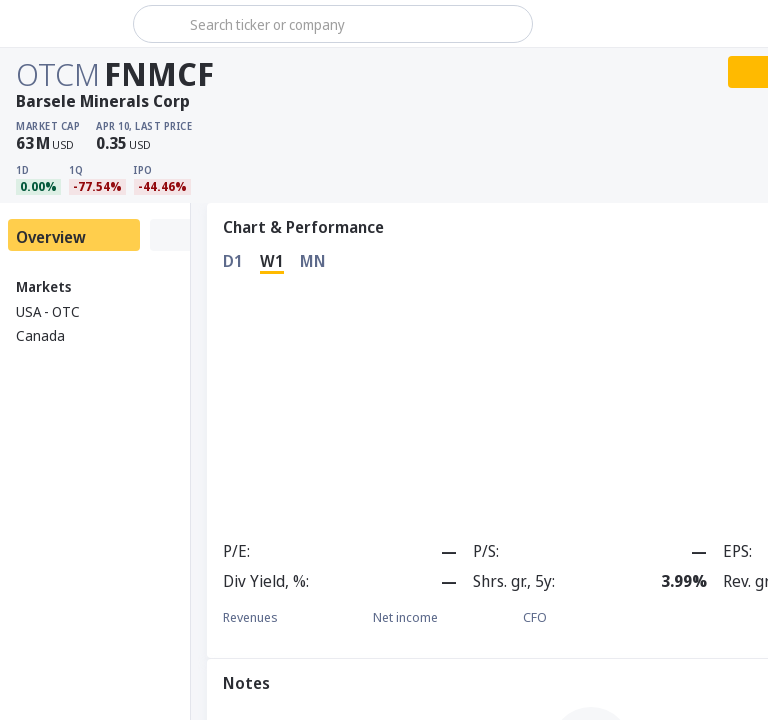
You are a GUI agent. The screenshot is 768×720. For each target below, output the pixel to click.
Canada (40, 335)
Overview (51, 237)
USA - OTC (48, 311)
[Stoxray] (64, 24)
